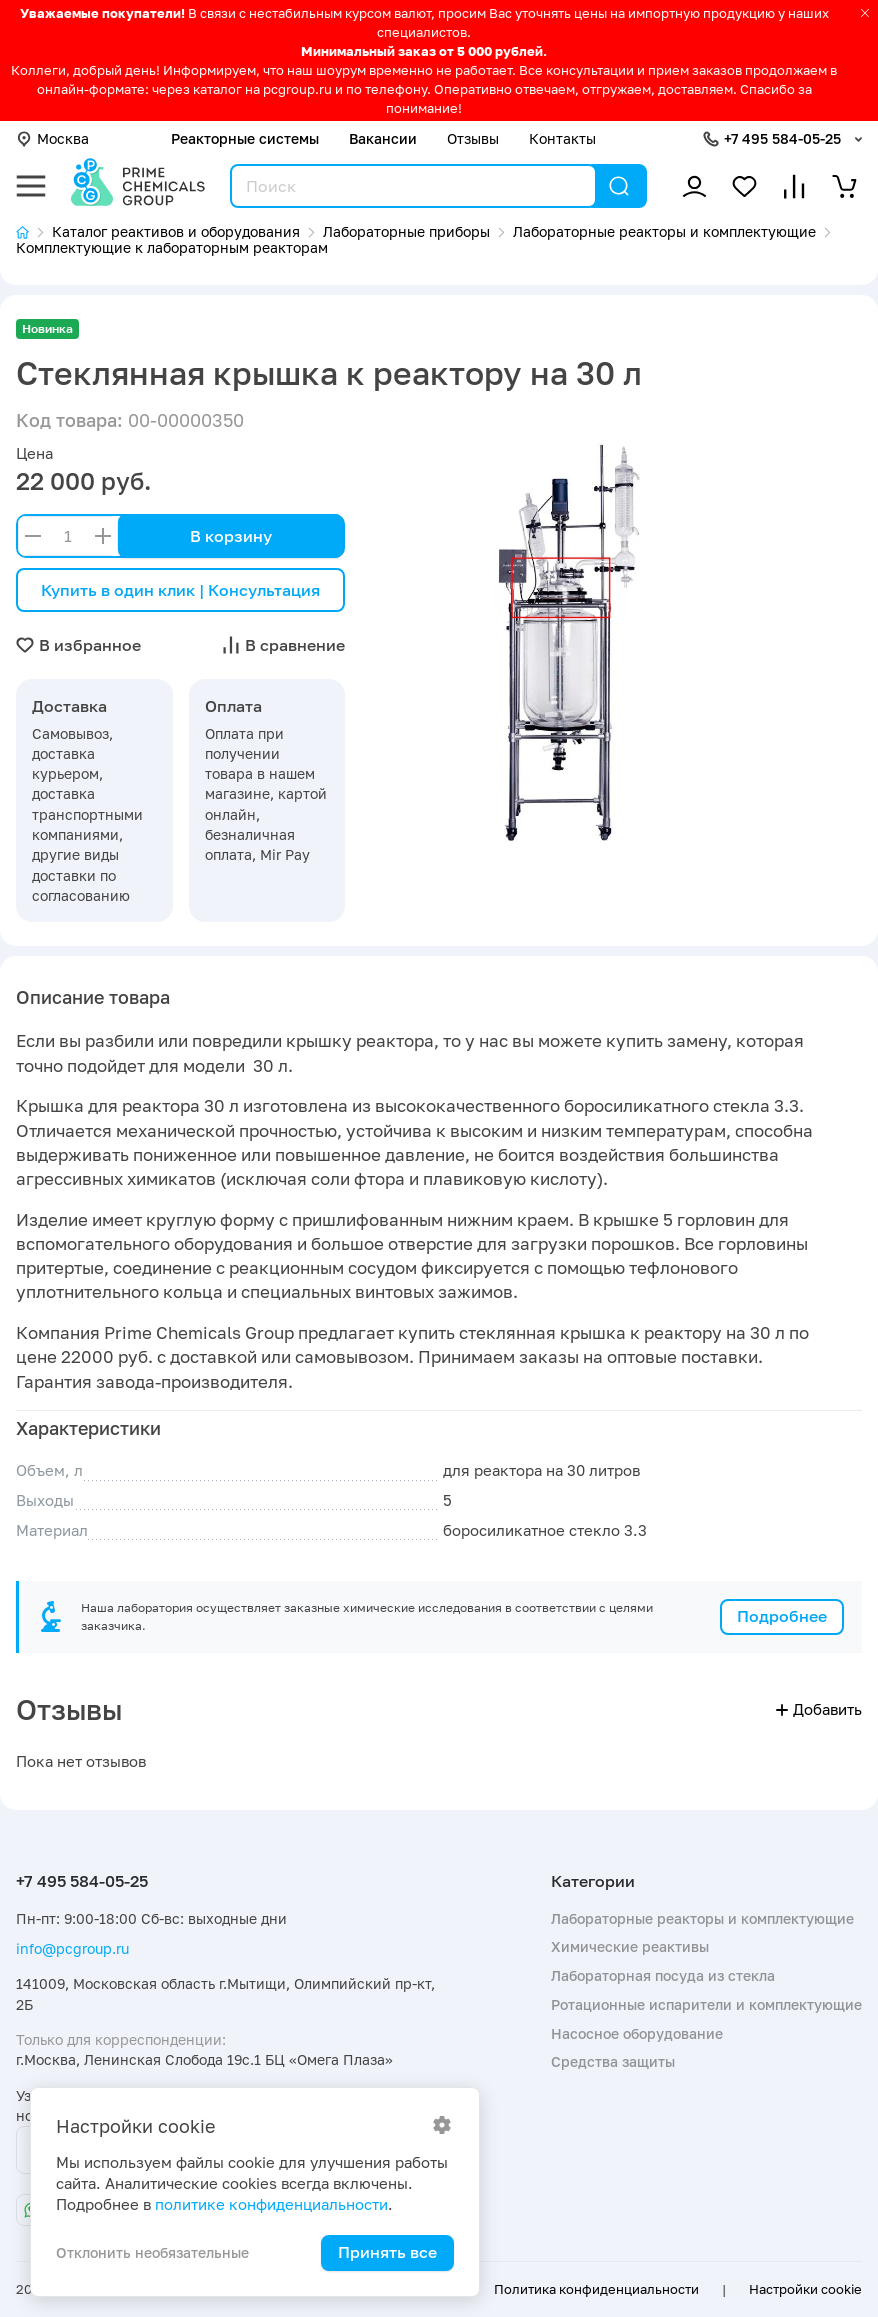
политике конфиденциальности (271, 2204)
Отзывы (473, 138)
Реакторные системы (245, 138)
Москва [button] (52, 138)
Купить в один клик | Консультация (180, 590)
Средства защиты (613, 2061)
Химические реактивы (630, 1946)
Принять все (387, 2252)
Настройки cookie (805, 2289)
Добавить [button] (819, 1709)
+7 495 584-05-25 (782, 138)
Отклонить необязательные (152, 2252)
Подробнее (782, 1616)
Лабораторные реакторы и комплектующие (702, 1918)
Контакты (562, 138)
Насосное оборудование (637, 2033)
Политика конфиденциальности (596, 2289)
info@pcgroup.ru (72, 1948)
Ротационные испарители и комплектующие (706, 2004)
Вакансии (383, 138)
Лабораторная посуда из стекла (663, 1975)
